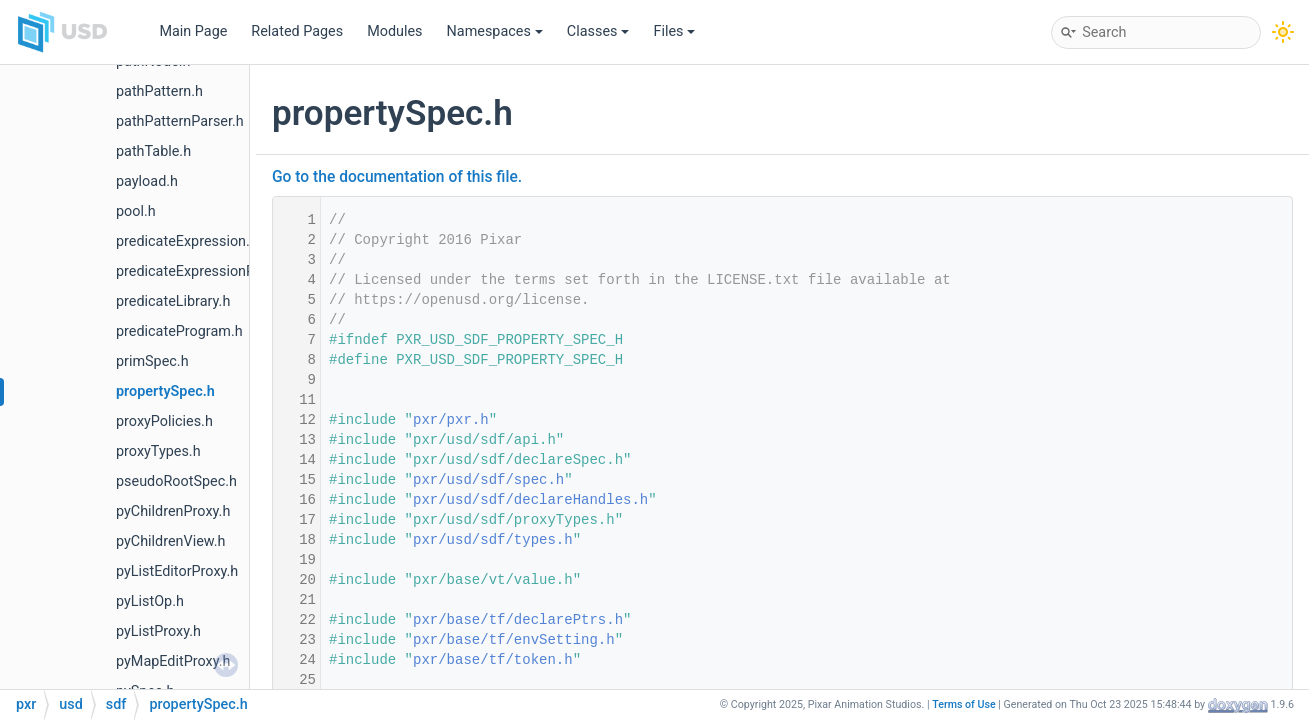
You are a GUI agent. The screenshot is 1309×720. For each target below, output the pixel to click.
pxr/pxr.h (451, 420)
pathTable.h (153, 151)
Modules (394, 31)
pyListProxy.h (158, 631)
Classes (598, 31)
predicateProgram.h (179, 331)
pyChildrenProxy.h (173, 511)
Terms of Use (964, 704)
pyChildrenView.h (171, 541)
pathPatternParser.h (180, 121)
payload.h (147, 181)
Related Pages (297, 31)
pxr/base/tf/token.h (493, 660)
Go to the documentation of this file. (397, 177)
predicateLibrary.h (173, 301)
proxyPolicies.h (164, 421)
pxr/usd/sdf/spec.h (488, 480)
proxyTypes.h (158, 451)
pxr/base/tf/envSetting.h (514, 640)
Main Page (193, 31)
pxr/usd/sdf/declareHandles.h (530, 500)
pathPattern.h (159, 91)
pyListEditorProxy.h (177, 571)
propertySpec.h (165, 391)
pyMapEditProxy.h (173, 661)
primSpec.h (152, 361)
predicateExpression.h (187, 241)
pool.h (136, 211)
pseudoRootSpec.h (176, 481)
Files (674, 31)
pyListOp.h (150, 601)
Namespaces (495, 31)
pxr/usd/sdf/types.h (493, 540)
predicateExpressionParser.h (207, 271)
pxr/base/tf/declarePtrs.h (518, 620)
